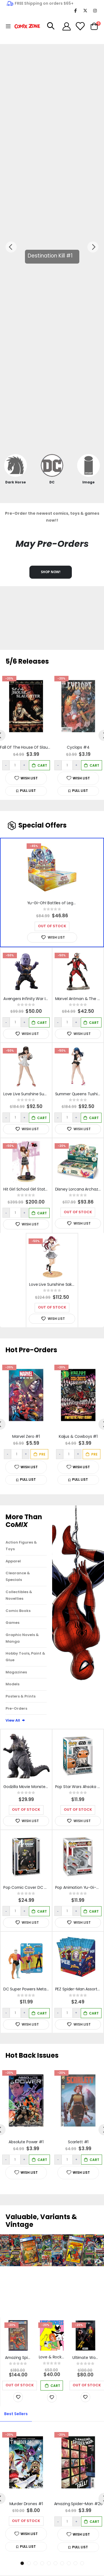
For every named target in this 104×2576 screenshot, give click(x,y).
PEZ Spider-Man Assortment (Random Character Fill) (79, 1989)
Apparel (13, 1561)
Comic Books (18, 1610)
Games (12, 1622)
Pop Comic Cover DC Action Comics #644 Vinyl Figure (27, 1887)
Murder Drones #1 (26, 2504)
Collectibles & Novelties (19, 1595)
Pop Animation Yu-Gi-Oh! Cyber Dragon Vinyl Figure (79, 1887)
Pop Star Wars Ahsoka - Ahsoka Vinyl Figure (79, 1786)
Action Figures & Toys (21, 1546)
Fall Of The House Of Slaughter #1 (26, 747)
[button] (26, 791)
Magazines (16, 1672)
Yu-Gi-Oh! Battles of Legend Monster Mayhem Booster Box (53, 903)
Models (12, 1684)
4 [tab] (42, 2563)
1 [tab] (22, 2563)
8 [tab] (69, 2563)
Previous (11, 247)
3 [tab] (35, 2563)
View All (16, 1720)
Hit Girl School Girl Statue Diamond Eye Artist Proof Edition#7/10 (27, 1189)
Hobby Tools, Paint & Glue (25, 1657)
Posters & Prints (20, 1696)
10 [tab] (82, 2563)
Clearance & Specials (18, 1576)
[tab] (16, 2414)
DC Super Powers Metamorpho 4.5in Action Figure (27, 1989)
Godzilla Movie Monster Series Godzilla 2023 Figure (27, 1786)
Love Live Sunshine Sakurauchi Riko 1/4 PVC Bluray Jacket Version (53, 1284)
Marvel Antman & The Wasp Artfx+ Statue (79, 998)
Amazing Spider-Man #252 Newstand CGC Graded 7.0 (19, 2357)
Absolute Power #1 (26, 2142)
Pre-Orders (16, 1708)
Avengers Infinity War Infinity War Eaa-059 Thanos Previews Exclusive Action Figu (27, 998)
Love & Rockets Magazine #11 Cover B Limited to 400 (53, 2357)
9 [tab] (75, 2563)
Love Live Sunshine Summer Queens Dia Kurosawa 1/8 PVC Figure (27, 1094)
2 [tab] (29, 2563)
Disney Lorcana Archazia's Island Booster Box (79, 1189)
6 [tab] (55, 2563)
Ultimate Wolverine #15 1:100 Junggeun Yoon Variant (86, 2357)
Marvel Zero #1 (26, 1436)
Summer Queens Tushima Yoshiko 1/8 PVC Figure (79, 1094)
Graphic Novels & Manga (22, 1638)
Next (92, 247)
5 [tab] (49, 2563)
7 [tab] (62, 2563)
